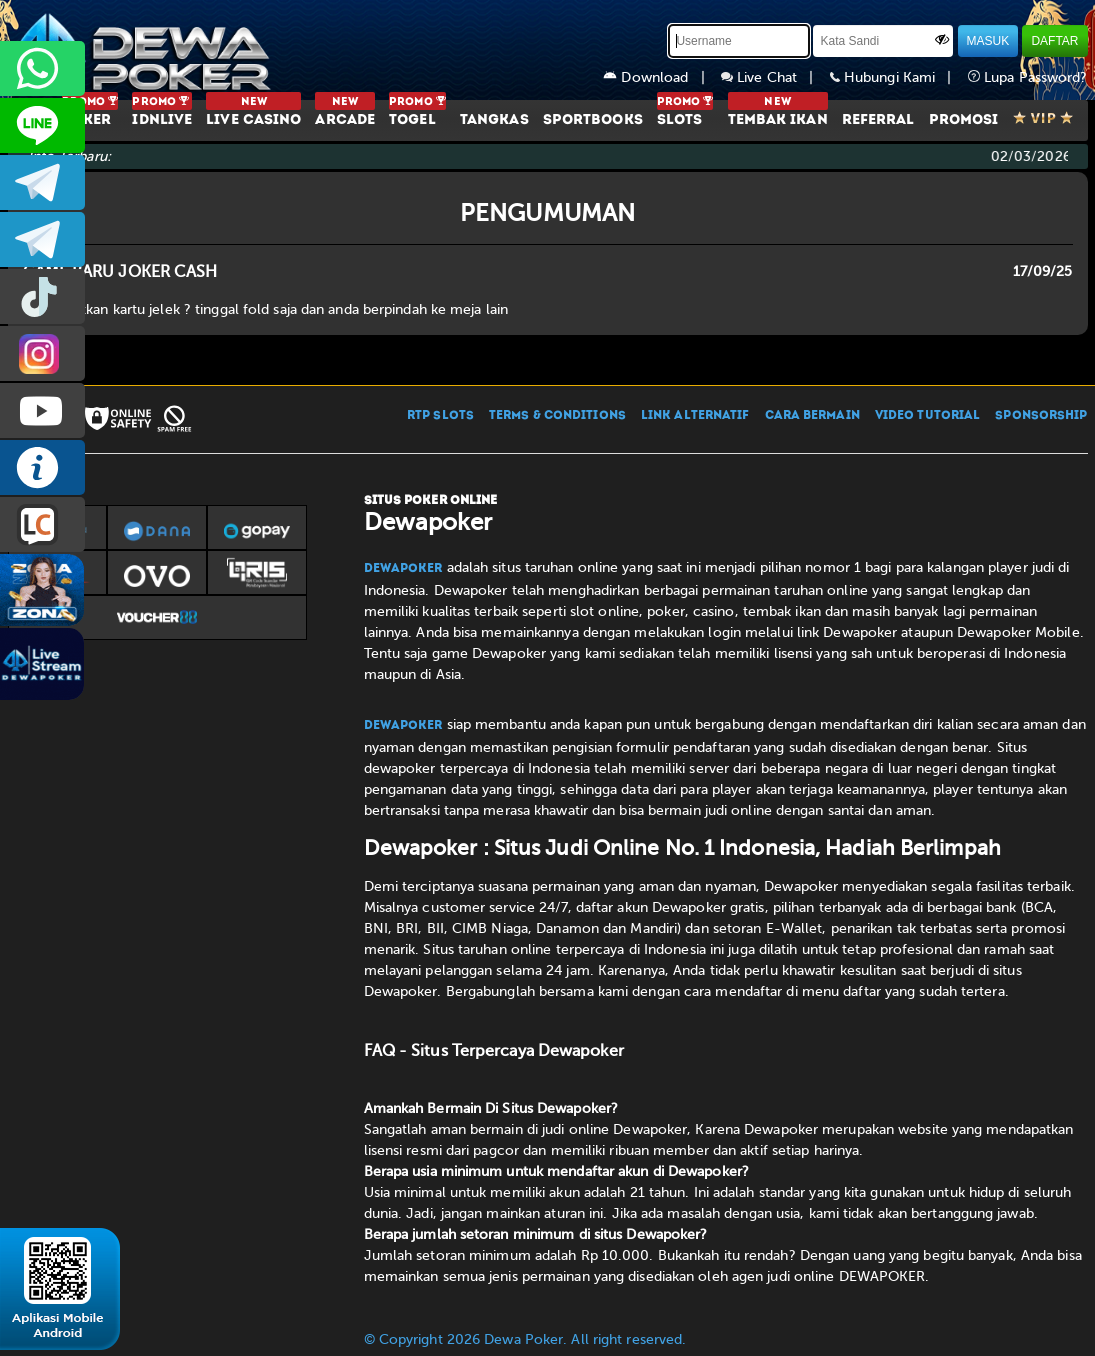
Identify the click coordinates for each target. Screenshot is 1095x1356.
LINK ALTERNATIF (695, 416)
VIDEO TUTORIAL (927, 416)
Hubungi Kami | (899, 77)
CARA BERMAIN (812, 416)
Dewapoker (403, 569)
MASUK (988, 41)
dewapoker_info (42, 239)
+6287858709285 (42, 68)
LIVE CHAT (42, 524)
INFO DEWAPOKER (42, 467)
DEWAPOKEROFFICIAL (42, 410)
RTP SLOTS (440, 416)
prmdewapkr (42, 296)
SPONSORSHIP (1041, 416)
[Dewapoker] (143, 50)
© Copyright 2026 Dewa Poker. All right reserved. (525, 1339)
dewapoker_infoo (42, 182)
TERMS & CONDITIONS (557, 416)
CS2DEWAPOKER (42, 125)
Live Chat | (775, 77)
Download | (662, 77)
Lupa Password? (1028, 77)
